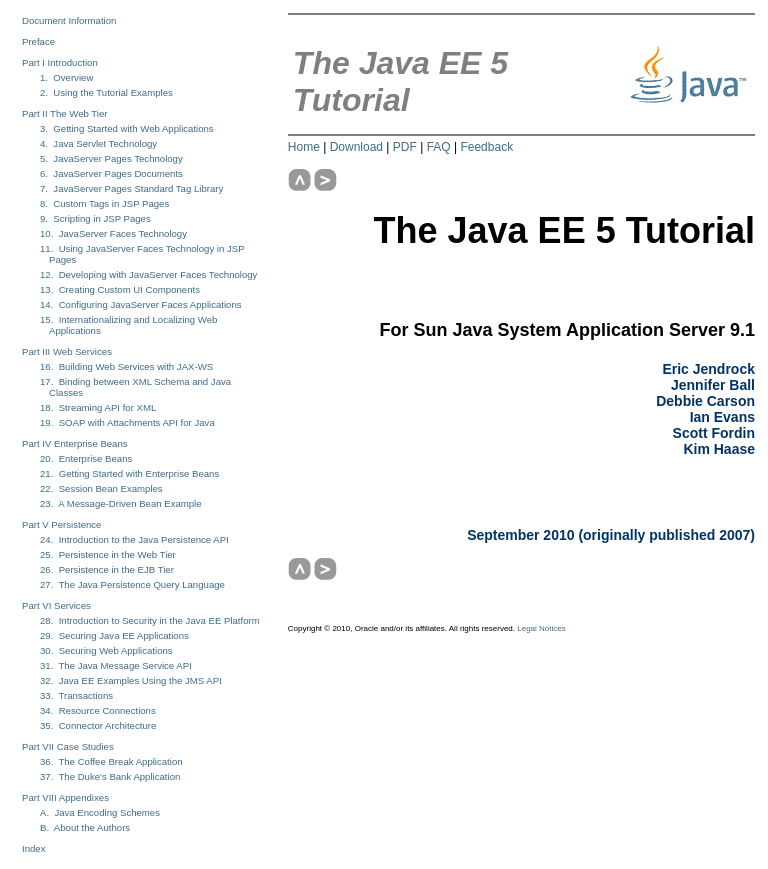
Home (304, 147)
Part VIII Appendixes (65, 797)
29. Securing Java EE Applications (114, 635)
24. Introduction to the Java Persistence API (134, 539)
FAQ (439, 147)
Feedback (486, 147)
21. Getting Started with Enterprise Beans (129, 473)
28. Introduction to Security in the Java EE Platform (150, 620)
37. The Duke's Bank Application (110, 776)
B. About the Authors (85, 827)
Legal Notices (541, 628)
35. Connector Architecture (98, 725)
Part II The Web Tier (65, 113)
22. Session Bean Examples (101, 488)
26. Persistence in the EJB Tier (107, 569)
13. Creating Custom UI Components (120, 289)
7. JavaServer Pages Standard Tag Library (131, 188)
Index (33, 848)
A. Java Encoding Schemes (100, 812)
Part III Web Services (67, 351)
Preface (38, 41)
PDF (405, 147)
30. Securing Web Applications (106, 650)
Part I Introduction (60, 62)
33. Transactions (76, 695)
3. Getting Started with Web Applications (127, 128)
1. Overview (66, 77)
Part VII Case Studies (68, 746)
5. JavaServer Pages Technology (111, 158)
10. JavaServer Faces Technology (113, 233)
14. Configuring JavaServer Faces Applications (141, 304)
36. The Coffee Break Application (111, 761)
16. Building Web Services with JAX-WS (126, 366)
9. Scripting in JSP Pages (95, 218)
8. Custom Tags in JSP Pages (104, 203)
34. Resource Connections (98, 710)
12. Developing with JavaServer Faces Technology (148, 274)
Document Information (69, 20)
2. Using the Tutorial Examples (106, 92)
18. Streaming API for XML (98, 407)
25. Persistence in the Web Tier (108, 554)
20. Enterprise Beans (86, 458)
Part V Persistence (61, 524)
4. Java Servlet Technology (98, 143)
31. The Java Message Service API (116, 665)
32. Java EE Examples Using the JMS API (131, 680)
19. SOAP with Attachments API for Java (127, 422)
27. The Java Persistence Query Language (132, 584)
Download (356, 147)
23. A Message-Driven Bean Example (121, 503)
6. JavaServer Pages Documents (111, 173)
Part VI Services (56, 605)
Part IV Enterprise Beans (75, 443)
